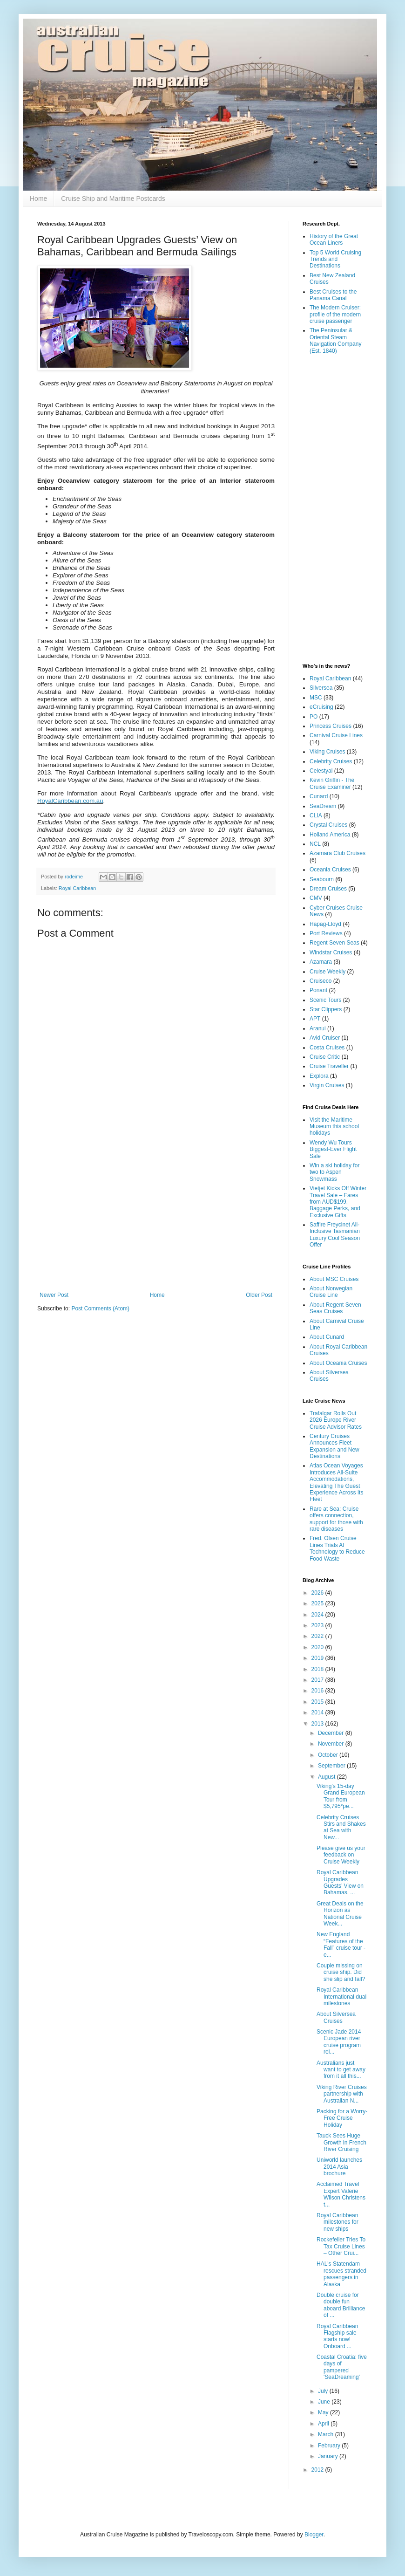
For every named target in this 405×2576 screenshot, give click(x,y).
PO (313, 716)
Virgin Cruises (327, 1085)
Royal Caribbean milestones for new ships (337, 2222)
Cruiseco (320, 981)
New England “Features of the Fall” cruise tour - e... (341, 1944)
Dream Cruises (328, 888)
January (328, 2456)
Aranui (318, 1028)
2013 (318, 1723)
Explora (319, 1076)
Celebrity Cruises (331, 761)
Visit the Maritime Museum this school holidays (334, 1127)
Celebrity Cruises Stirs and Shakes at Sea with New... (341, 1827)
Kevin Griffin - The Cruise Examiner (332, 783)
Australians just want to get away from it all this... (341, 2070)
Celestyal (321, 770)
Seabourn (322, 879)
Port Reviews (326, 933)
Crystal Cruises (328, 825)
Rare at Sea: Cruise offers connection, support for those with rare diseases (336, 1519)
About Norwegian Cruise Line (331, 1291)
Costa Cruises (327, 1047)
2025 (318, 1603)
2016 (318, 1690)
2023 (318, 1625)
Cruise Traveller (329, 1066)
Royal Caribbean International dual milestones (341, 1997)
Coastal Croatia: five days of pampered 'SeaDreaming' (342, 2367)
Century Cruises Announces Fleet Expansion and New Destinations (334, 1446)
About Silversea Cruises (336, 2017)
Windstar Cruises (331, 952)
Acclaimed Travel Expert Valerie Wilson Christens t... (341, 2194)
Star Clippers (326, 1009)
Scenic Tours (325, 1000)
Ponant (318, 990)
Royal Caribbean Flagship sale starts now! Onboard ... (337, 2336)
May (324, 2412)
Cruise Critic (325, 1057)
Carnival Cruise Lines (336, 735)
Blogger (314, 2534)
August (327, 1777)
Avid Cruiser (325, 1038)
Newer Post (54, 1295)
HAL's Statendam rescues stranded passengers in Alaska (341, 2274)
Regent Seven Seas (334, 942)
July (324, 2391)
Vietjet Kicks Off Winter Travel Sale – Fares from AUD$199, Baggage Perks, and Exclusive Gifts (338, 1202)
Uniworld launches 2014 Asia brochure (339, 2167)
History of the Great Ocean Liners (334, 239)
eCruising (321, 707)
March (326, 2434)
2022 (318, 1636)
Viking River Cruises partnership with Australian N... (342, 2094)
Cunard (319, 796)
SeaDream (323, 806)
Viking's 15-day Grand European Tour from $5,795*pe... (341, 1796)
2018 (318, 1669)
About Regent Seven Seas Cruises (335, 1308)
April (324, 2423)
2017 (318, 1680)
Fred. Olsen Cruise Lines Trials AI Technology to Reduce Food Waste (337, 1548)
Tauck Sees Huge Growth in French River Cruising (341, 2142)
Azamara (321, 962)
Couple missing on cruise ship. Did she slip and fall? (341, 1972)
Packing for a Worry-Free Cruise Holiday (342, 2118)
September (332, 1765)
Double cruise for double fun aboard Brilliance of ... (341, 2305)
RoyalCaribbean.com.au (70, 800)
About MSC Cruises (334, 1279)
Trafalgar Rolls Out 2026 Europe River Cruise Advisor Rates (336, 1420)
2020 (318, 1647)
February (330, 2445)
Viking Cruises (327, 751)
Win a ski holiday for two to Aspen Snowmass (334, 1172)
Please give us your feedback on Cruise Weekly (341, 1855)
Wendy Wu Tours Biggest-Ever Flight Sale (333, 1149)
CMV (316, 898)
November (331, 1743)
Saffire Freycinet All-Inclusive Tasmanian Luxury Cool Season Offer (335, 1234)
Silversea (321, 688)
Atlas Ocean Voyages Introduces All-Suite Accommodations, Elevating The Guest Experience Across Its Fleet (336, 1482)
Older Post (259, 1295)
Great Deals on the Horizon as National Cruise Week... (340, 1913)
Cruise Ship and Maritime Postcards (113, 198)
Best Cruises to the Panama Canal (333, 294)
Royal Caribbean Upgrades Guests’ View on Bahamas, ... (340, 1882)
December (331, 1733)
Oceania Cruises (330, 869)
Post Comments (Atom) (100, 1308)
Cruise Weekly (327, 971)
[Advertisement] (156, 1215)
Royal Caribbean (77, 888)
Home (38, 198)
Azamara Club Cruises (337, 853)
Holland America (330, 834)
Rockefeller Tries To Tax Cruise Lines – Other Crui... (341, 2246)
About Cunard (327, 1337)
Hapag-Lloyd (325, 924)
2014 (318, 1712)
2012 (318, 2469)
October (328, 1755)
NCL (315, 844)
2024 (318, 1614)
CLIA (316, 815)
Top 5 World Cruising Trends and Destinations (335, 259)
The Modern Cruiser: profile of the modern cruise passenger (335, 314)
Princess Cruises (330, 726)
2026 (318, 1592)
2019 (318, 1658)
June (324, 2401)
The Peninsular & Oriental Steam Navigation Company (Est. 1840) (335, 340)
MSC (316, 697)
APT (315, 1018)
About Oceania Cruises (338, 1363)
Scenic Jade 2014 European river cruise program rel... (339, 2041)
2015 (318, 1702)
